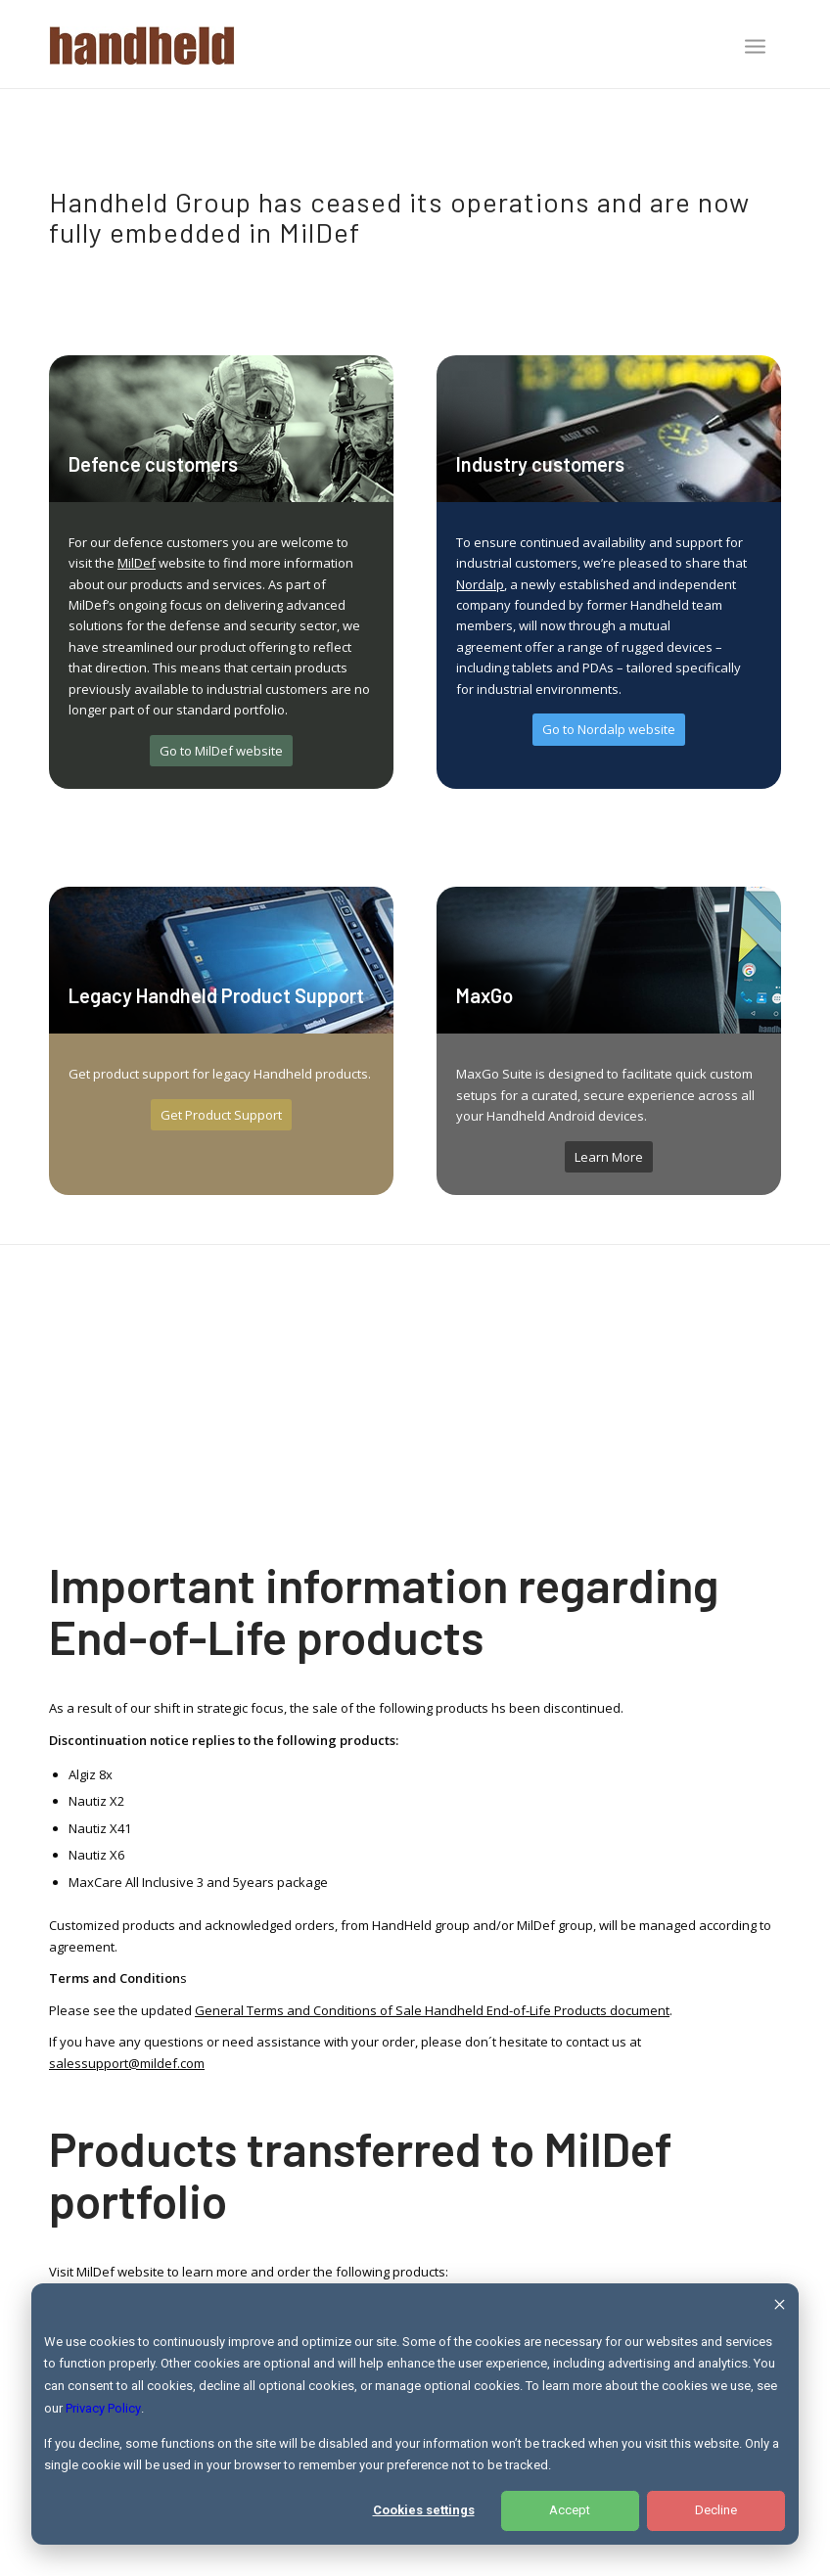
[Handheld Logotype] (142, 44)
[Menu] (755, 46)
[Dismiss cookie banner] (779, 2307)
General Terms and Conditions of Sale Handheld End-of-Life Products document (432, 2010)
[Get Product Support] (221, 1115)
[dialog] (415, 2414)
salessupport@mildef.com (127, 2063)
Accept (569, 2510)
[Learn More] (609, 1157)
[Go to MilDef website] (221, 751)
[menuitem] (755, 48)
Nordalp (480, 584)
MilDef (136, 563)
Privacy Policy (103, 2408)
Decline (716, 2510)
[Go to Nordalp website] (608, 729)
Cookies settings (424, 2510)
